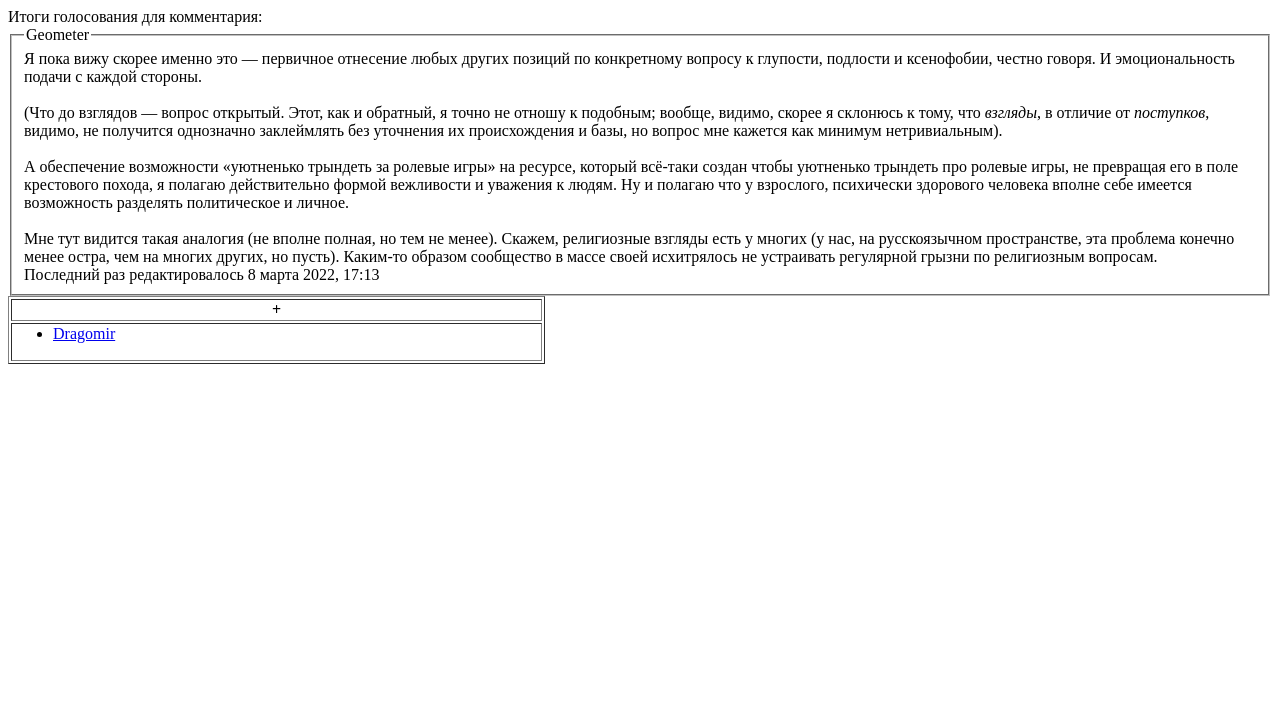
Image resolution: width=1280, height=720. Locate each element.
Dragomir (84, 333)
